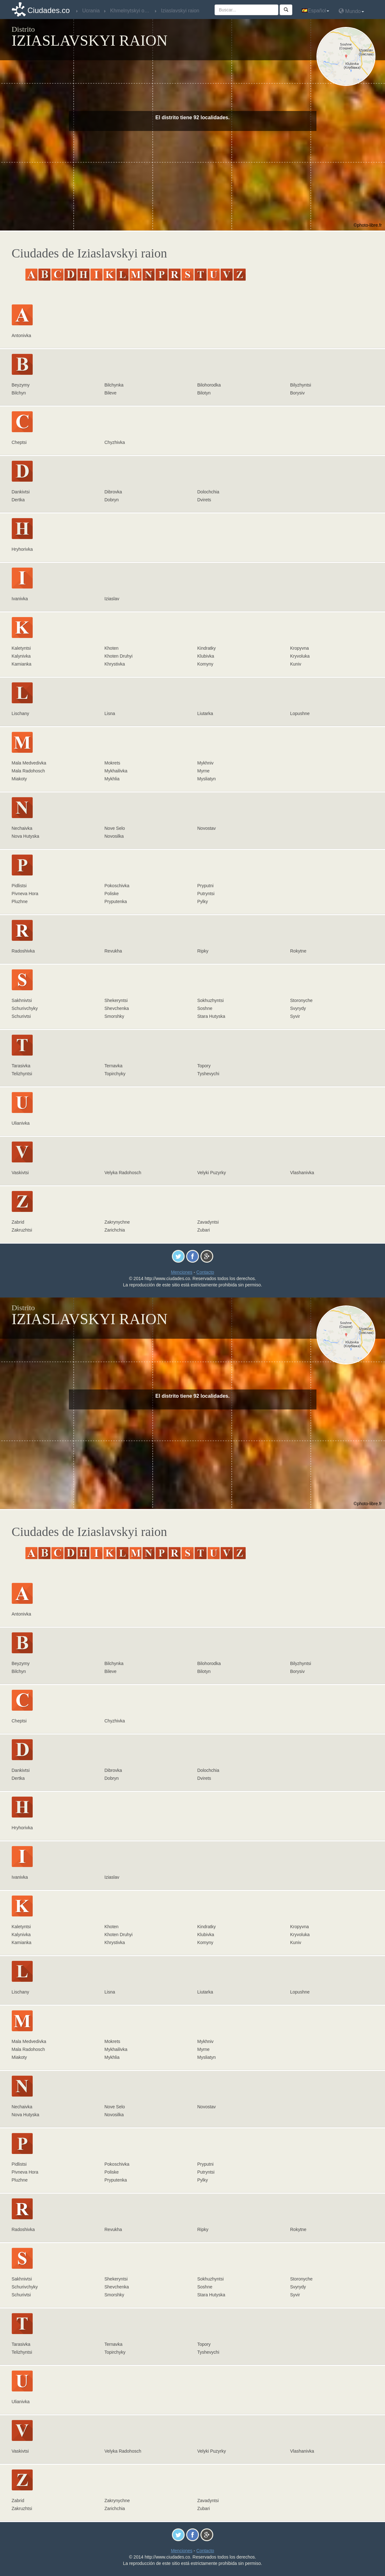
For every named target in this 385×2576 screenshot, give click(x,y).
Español (315, 10)
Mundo (351, 11)
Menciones (181, 1272)
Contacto (205, 1272)
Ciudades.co (49, 10)
